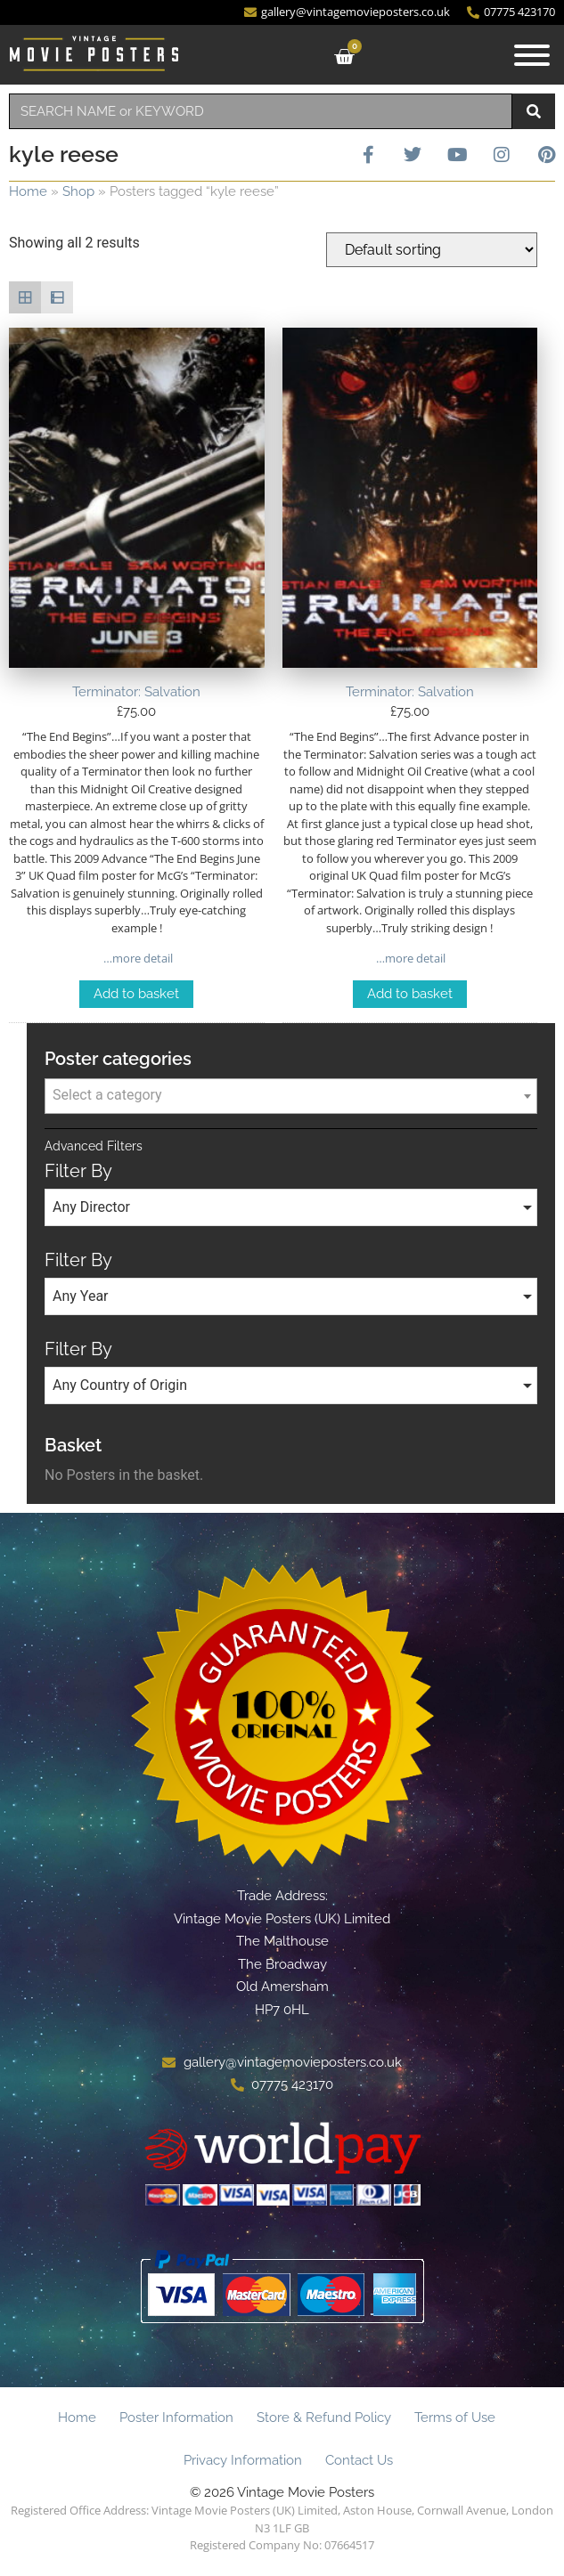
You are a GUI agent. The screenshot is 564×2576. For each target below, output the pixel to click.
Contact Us (359, 2460)
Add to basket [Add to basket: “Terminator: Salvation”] (136, 994)
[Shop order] (431, 249)
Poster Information (176, 2417)
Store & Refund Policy (324, 2417)
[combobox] (260, 111)
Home (28, 191)
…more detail (137, 958)
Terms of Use (454, 2417)
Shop (78, 191)
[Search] (533, 111)
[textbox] (290, 1095)
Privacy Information (243, 2460)
